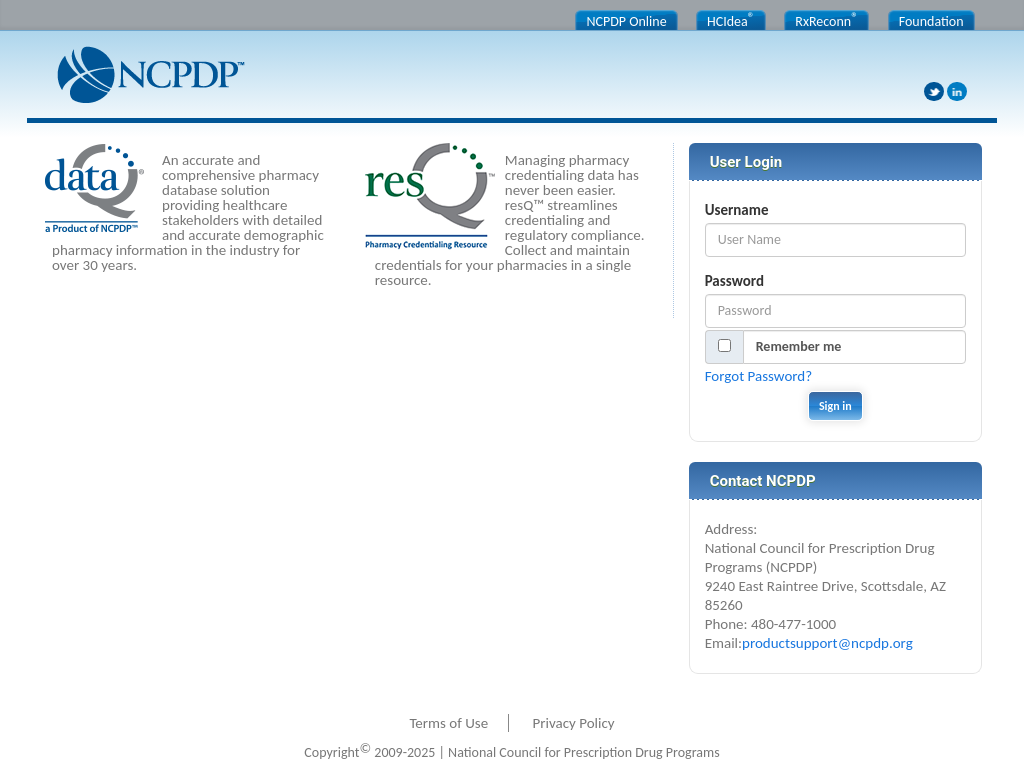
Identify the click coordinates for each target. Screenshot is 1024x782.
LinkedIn (957, 92)
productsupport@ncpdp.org (827, 643)
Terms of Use (448, 723)
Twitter (934, 92)
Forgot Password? (759, 376)
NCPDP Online (626, 21)
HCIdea (731, 20)
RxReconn (826, 20)
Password (734, 281)
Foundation (931, 21)
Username (737, 210)
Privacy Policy (574, 723)
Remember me (799, 346)
